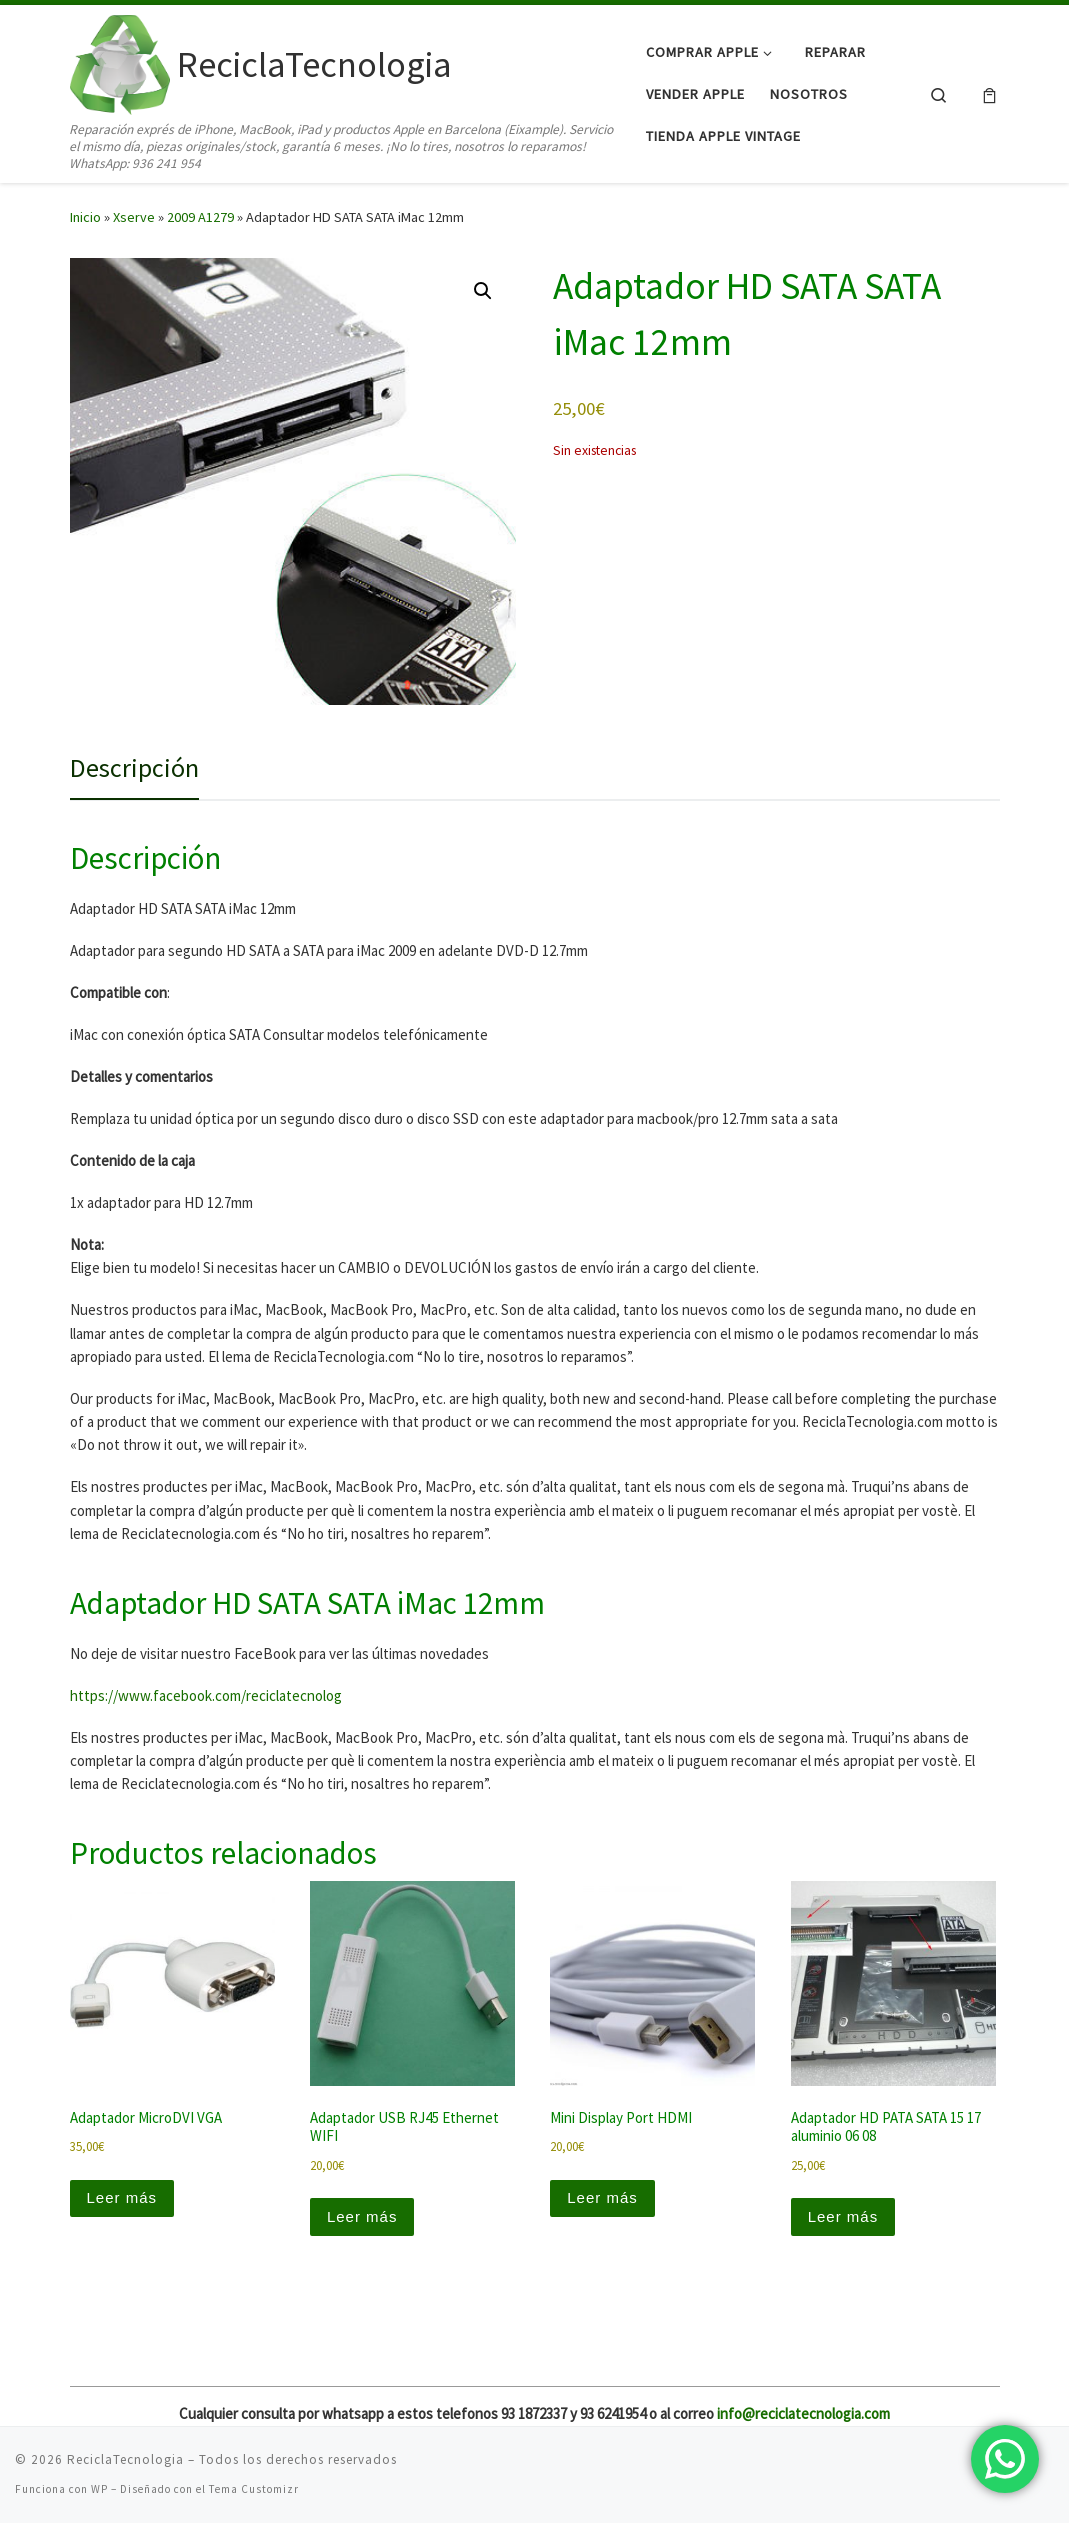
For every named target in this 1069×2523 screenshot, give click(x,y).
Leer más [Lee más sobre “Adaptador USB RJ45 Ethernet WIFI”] (362, 2216)
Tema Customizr (254, 2489)
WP (99, 2489)
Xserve (134, 217)
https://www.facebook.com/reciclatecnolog (206, 1695)
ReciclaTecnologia (125, 2459)
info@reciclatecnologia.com (803, 2413)
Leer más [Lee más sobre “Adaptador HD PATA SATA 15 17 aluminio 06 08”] (843, 2216)
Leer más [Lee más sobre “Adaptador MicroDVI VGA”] (122, 2197)
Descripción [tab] (134, 767)
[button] (483, 291)
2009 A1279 (200, 217)
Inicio (85, 217)
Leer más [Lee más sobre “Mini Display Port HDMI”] (602, 2197)
